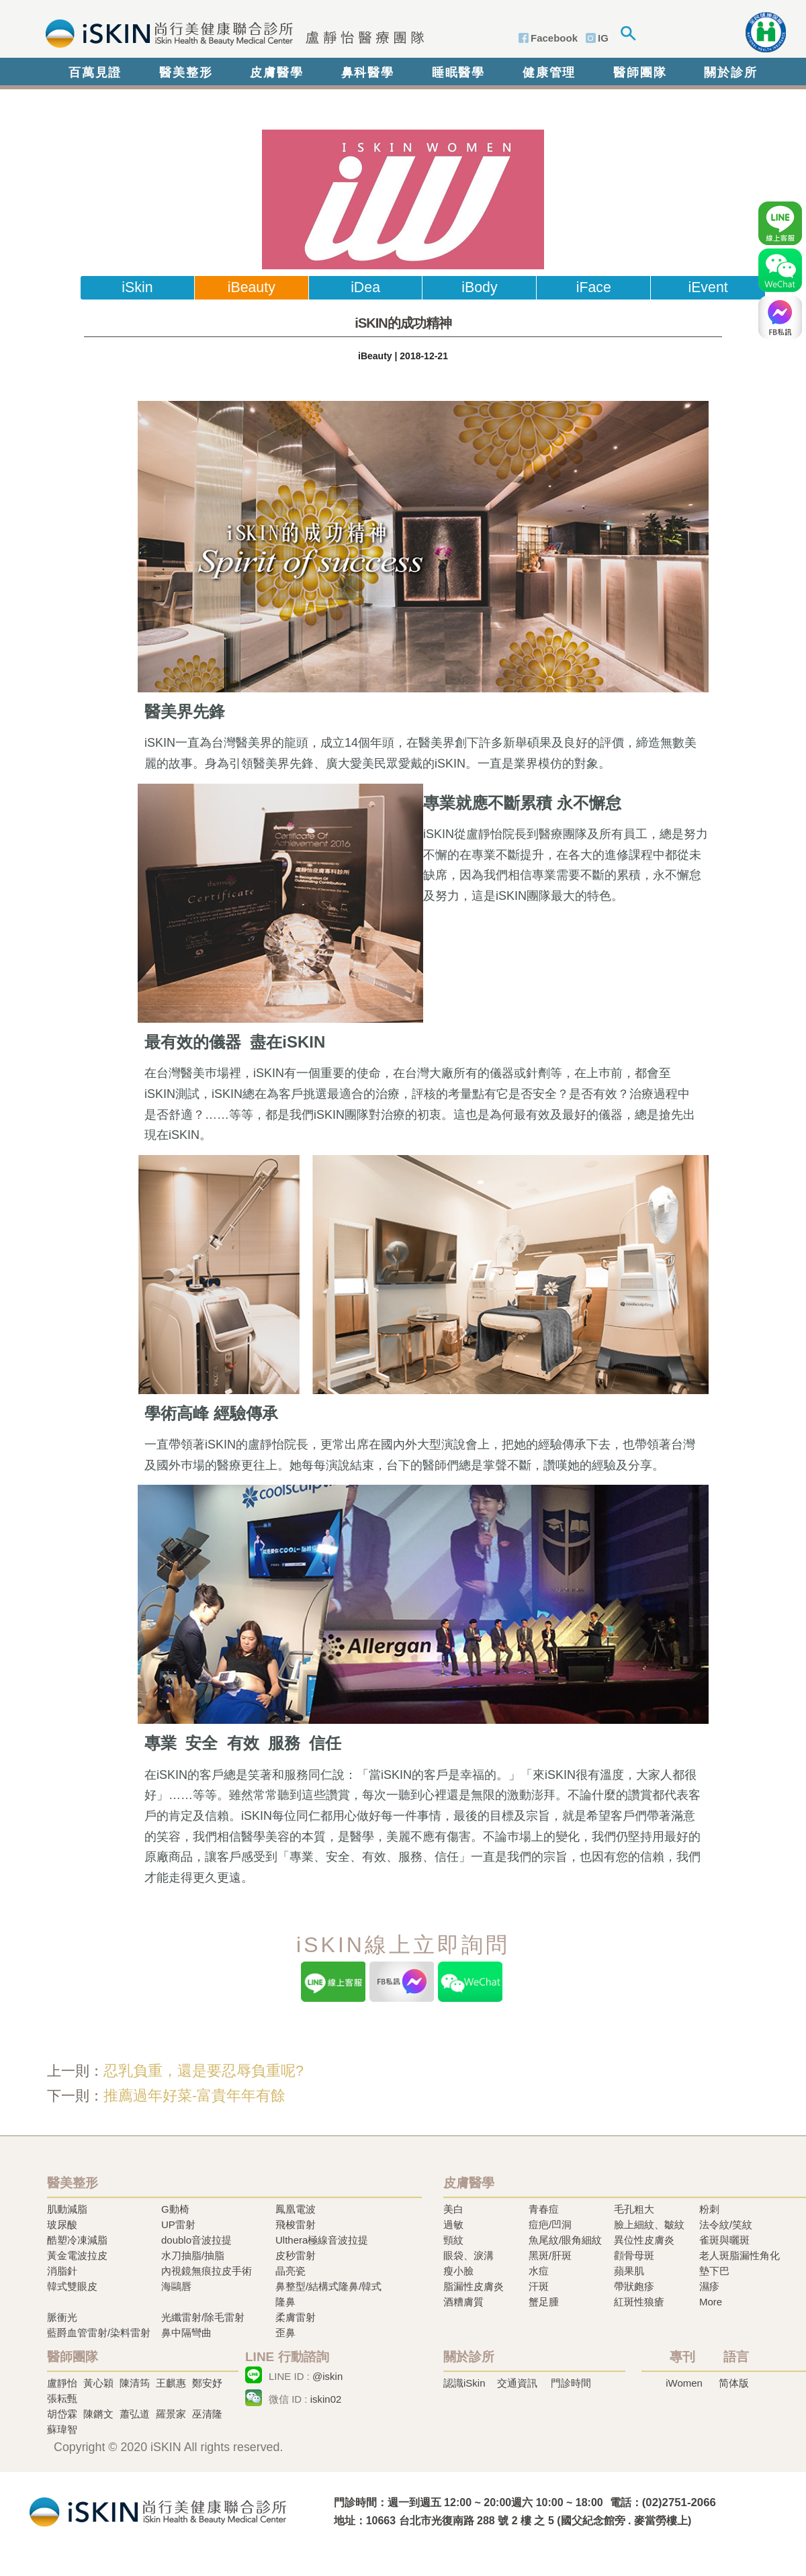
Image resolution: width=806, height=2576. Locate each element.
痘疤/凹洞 (550, 2224)
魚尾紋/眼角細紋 (565, 2240)
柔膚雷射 (295, 2317)
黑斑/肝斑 (550, 2255)
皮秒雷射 (295, 2255)
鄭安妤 (207, 2383)
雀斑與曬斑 (724, 2240)
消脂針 (62, 2270)
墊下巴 (714, 2270)
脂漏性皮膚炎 (473, 2286)
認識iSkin (464, 2383)
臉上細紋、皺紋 (649, 2224)
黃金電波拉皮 (77, 2255)
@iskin (327, 2376)
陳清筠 (135, 2383)
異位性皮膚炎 (644, 2240)
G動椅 (175, 2209)
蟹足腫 (544, 2301)
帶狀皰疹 (634, 2286)
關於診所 (730, 72)
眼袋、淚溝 (468, 2255)
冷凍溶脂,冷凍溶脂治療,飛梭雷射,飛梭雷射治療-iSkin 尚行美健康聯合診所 (158, 2510)
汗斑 (539, 2286)
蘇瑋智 (62, 2429)
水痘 (539, 2270)
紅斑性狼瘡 (639, 2301)
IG (603, 38)
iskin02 (326, 2399)
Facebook (554, 38)
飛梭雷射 (295, 2224)
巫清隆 (207, 2414)
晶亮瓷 (290, 2270)
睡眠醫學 (458, 72)
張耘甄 (62, 2398)
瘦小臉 (458, 2270)
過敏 (453, 2224)
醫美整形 (185, 72)
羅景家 (171, 2414)
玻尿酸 (62, 2224)
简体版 (734, 2383)
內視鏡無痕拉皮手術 (206, 2270)
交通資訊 (517, 2383)
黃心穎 (98, 2383)
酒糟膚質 (463, 2301)
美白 (453, 2209)
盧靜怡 (62, 2383)
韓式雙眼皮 (72, 2286)
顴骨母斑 (634, 2255)
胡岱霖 (62, 2414)
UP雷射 (178, 2224)
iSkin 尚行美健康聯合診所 (230, 32)
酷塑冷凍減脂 (77, 2240)
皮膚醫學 (276, 72)
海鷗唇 (176, 2286)
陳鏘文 (98, 2414)
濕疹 (709, 2286)
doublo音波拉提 (196, 2240)
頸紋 (453, 2240)
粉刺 (709, 2209)
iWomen (684, 2383)
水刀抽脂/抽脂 (192, 2255)
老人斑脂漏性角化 (739, 2255)
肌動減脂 (67, 2209)
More (710, 2301)
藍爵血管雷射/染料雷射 (98, 2332)
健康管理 (549, 72)
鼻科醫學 (367, 72)
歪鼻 (285, 2332)
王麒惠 (171, 2383)
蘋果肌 (629, 2270)
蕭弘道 (135, 2414)
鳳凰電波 (295, 2209)
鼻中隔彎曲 (186, 2332)
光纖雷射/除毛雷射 (202, 2317)
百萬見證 (95, 72)
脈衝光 (62, 2317)
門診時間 (571, 2383)
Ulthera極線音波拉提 (321, 2240)
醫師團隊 (639, 72)
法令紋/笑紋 (725, 2224)
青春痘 (544, 2209)
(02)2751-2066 (679, 2502)
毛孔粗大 (634, 2209)
